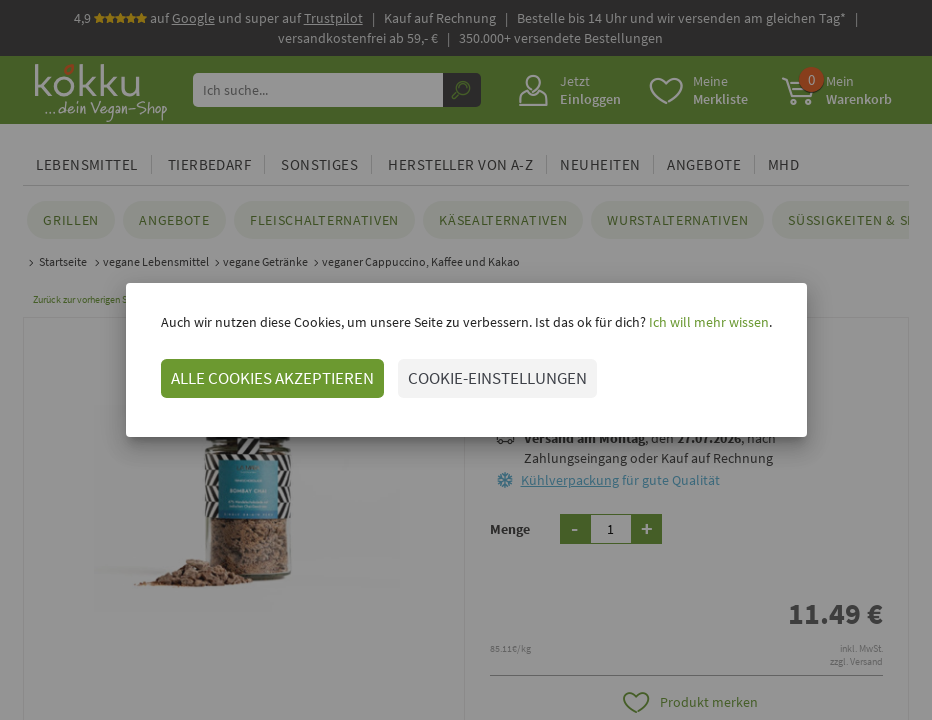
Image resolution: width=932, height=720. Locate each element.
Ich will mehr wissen (707, 322)
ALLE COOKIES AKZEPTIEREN (272, 378)
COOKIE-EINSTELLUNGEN (497, 378)
